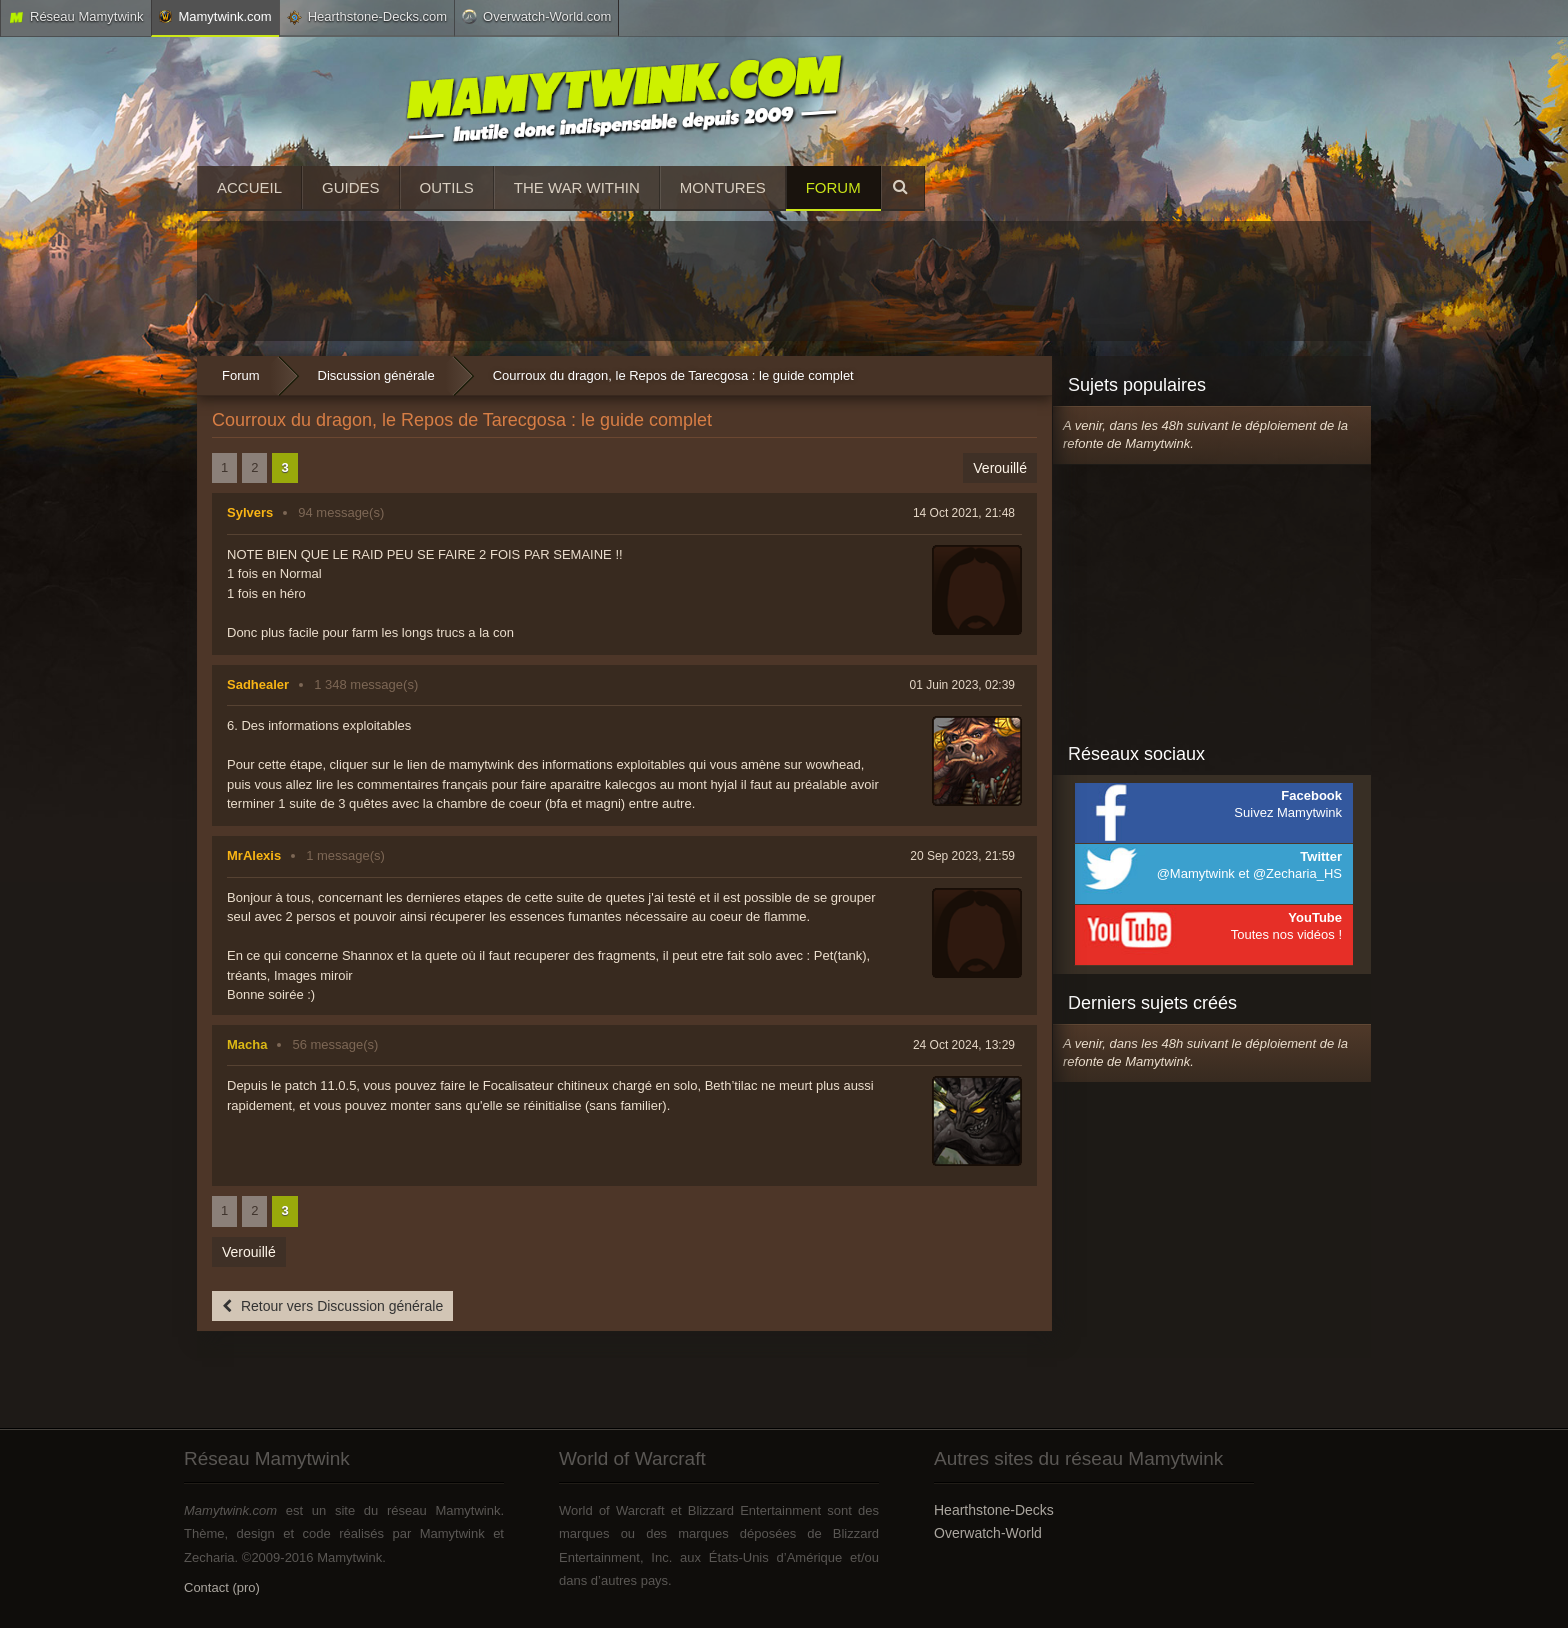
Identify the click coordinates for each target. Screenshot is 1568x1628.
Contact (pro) (222, 1587)
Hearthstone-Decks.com (367, 17)
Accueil (249, 187)
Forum (833, 187)
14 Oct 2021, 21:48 (964, 513)
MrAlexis (254, 855)
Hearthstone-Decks (994, 1510)
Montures (723, 187)
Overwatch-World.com (536, 16)
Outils (447, 187)
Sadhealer (258, 684)
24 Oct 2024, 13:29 (964, 1045)
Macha (247, 1044)
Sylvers (250, 512)
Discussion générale (376, 375)
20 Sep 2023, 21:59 (962, 856)
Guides (351, 187)
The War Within (577, 187)
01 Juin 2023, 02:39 (962, 685)
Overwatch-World (988, 1533)
